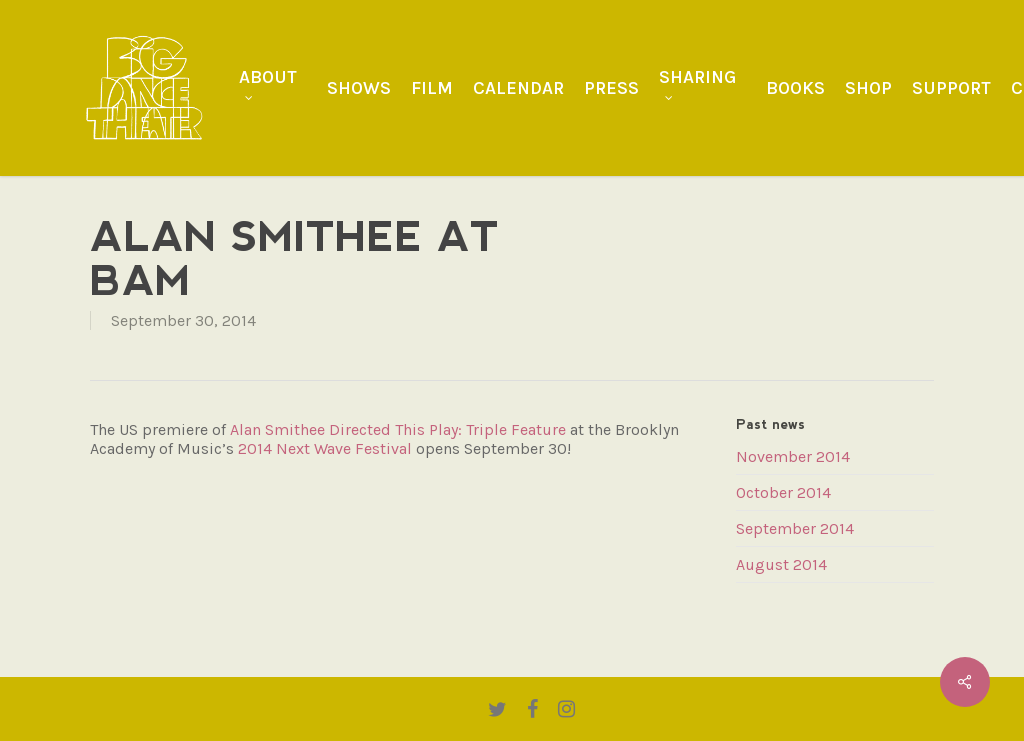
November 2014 (793, 456)
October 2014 (783, 492)
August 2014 (781, 564)
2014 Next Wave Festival (325, 448)
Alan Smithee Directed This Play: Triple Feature (398, 429)
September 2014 (795, 528)
